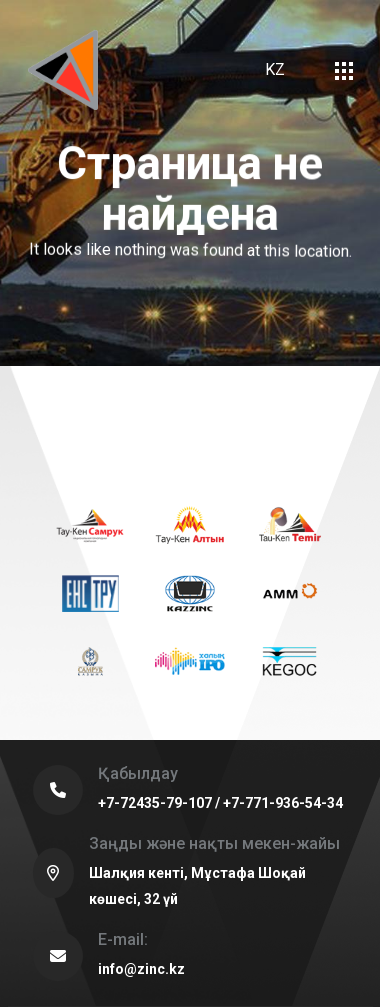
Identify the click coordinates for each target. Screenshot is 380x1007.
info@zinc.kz (141, 969)
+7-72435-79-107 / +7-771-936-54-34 (220, 803)
